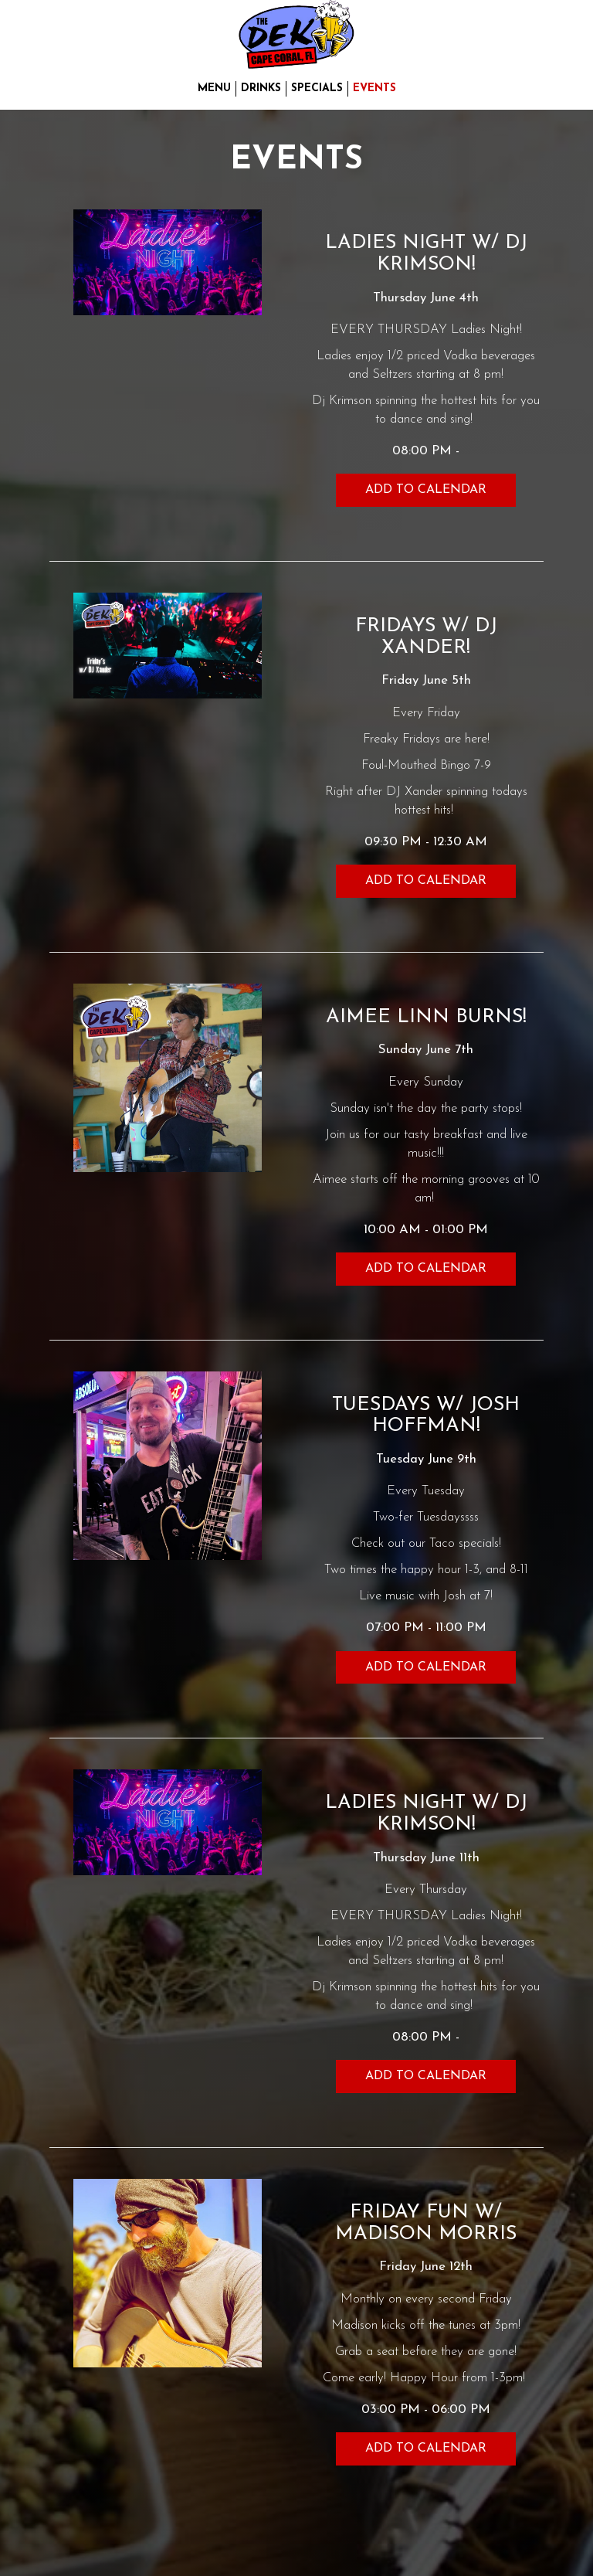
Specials (317, 88)
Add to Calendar (425, 490)
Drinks (261, 88)
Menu (214, 88)
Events (374, 88)
